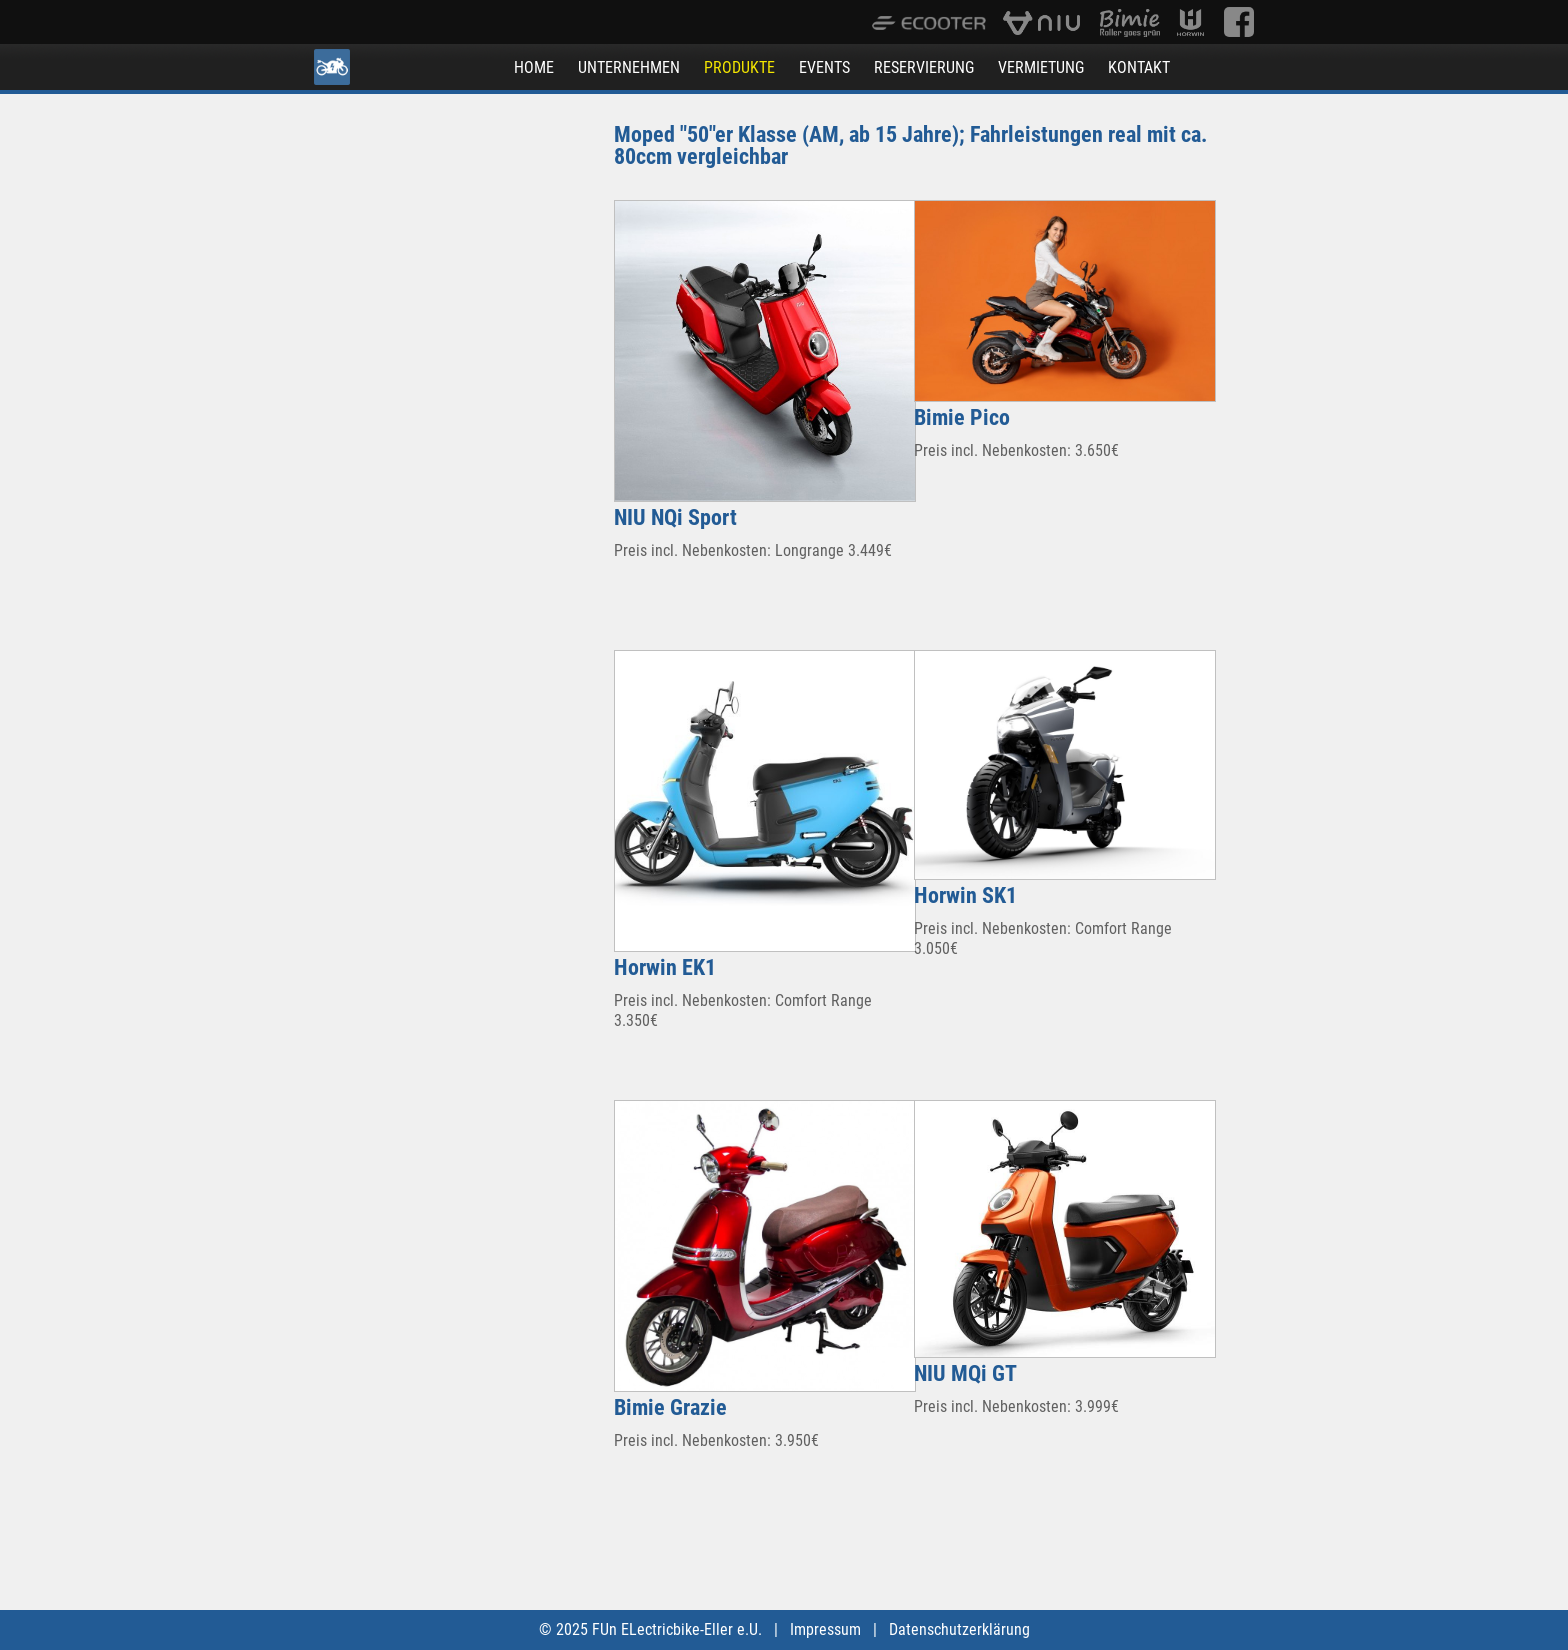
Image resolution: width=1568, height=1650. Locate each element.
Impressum (825, 1629)
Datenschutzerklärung (959, 1629)
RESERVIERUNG (924, 67)
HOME (534, 67)
